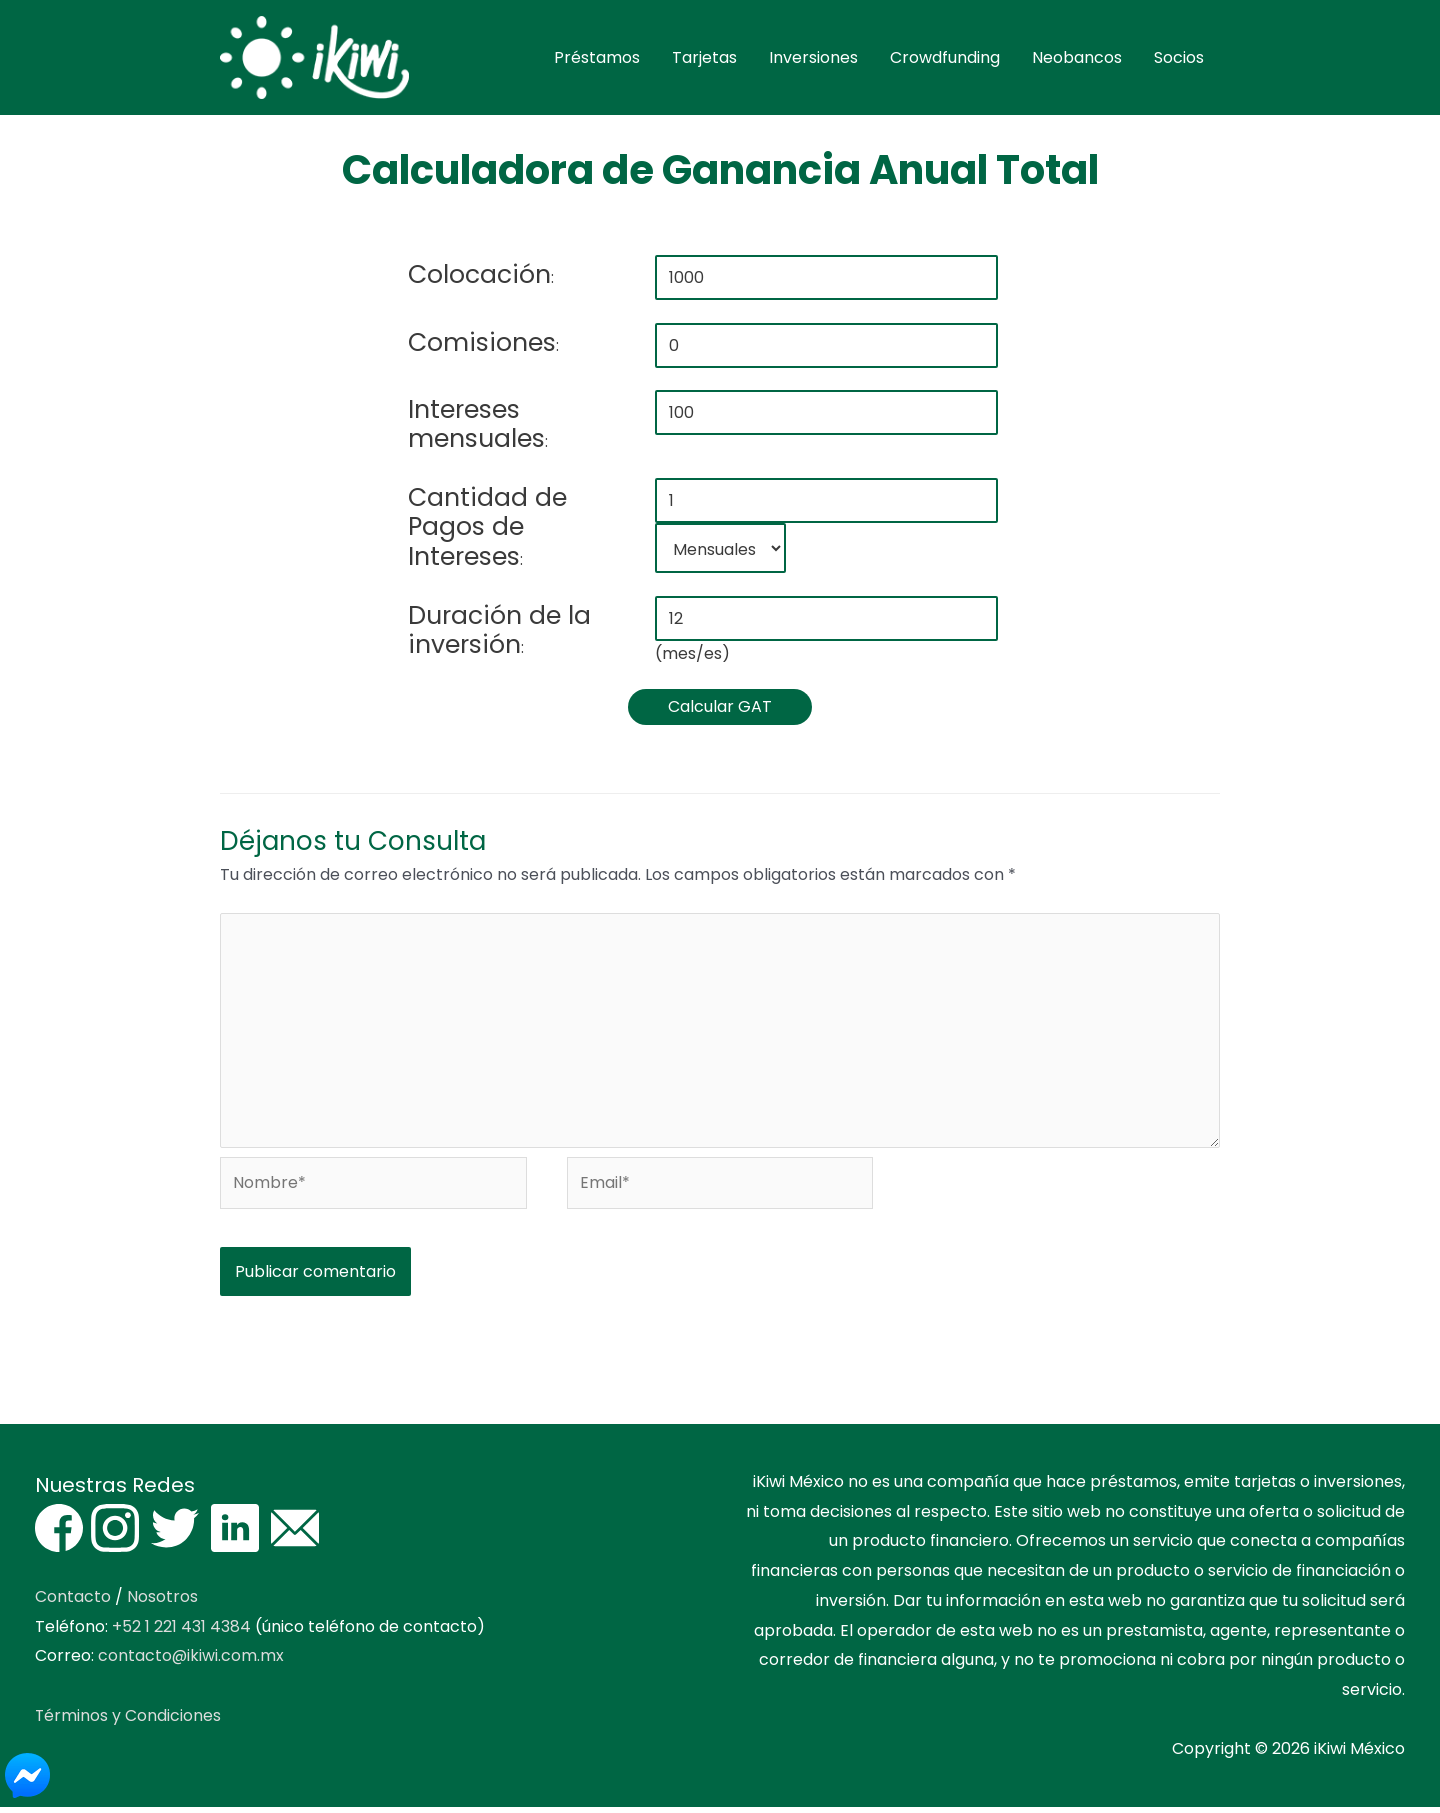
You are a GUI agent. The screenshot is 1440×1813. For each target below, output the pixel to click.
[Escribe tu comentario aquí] (720, 1035)
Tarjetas (704, 59)
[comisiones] (826, 348)
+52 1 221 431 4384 (181, 1631)
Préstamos (597, 59)
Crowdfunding (945, 59)
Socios (1179, 59)
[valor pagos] (826, 416)
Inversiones (813, 59)
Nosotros (162, 1602)
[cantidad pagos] (826, 504)
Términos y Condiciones (128, 1721)
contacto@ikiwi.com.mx (191, 1661)
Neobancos (1077, 59)
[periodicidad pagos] (719, 552)
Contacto (73, 1602)
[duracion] (826, 621)
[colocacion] (826, 281)
